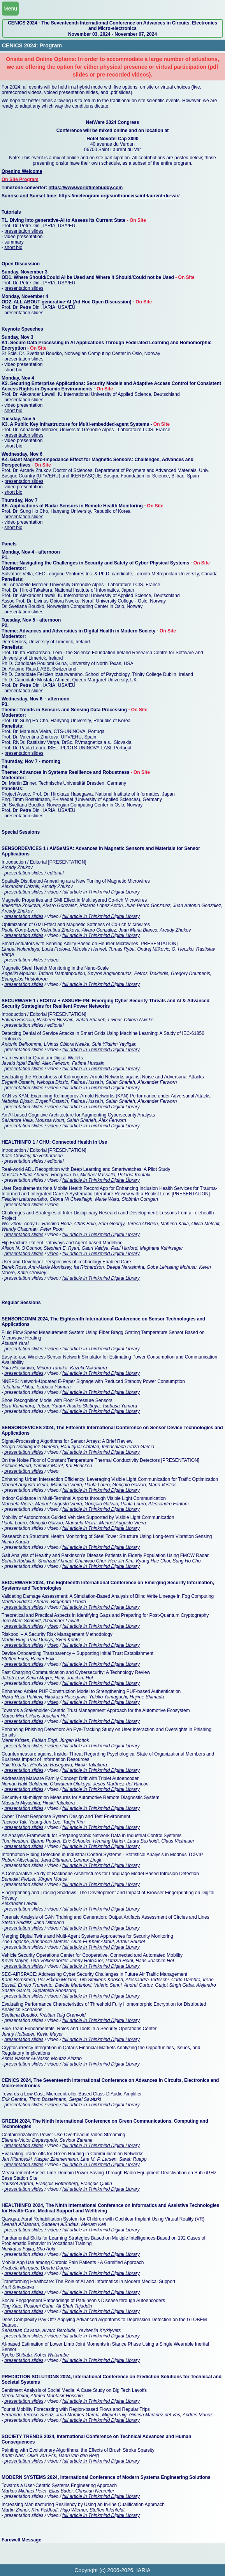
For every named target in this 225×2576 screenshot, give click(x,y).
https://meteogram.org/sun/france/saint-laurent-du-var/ (119, 196)
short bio (13, 247)
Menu (10, 8)
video (52, 1253)
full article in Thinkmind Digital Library (101, 892)
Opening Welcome (22, 171)
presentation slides (23, 231)
